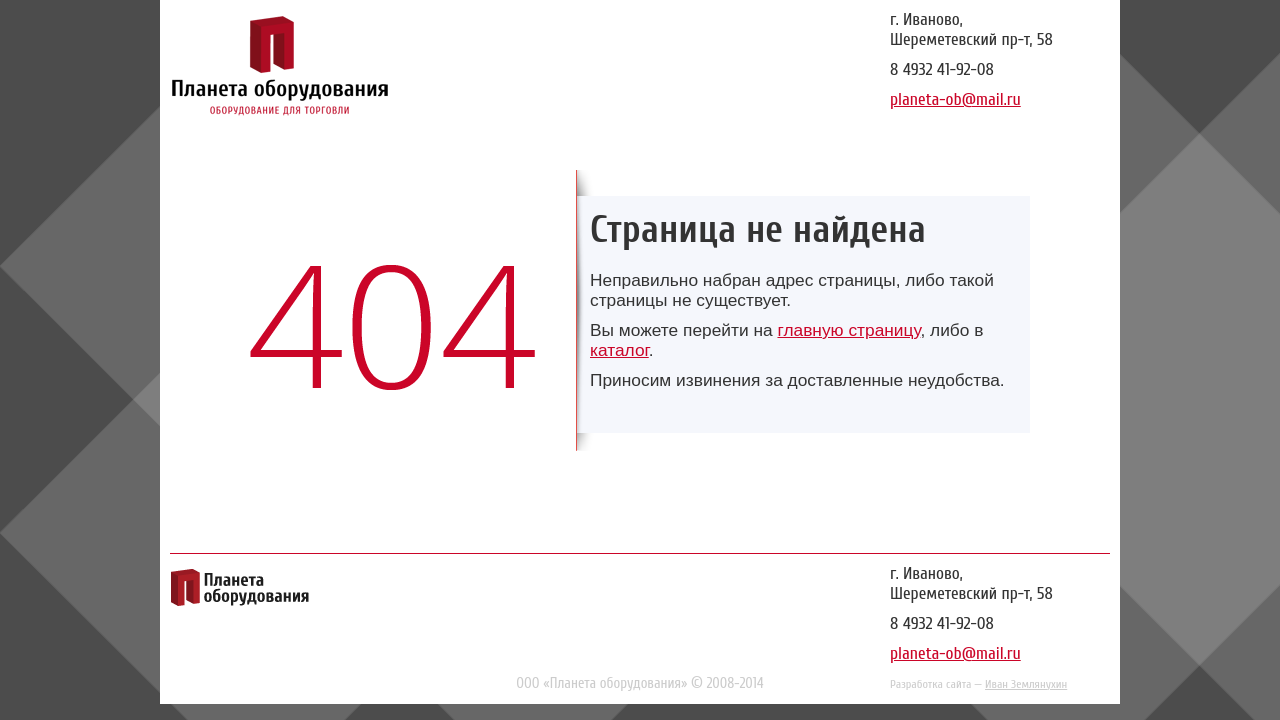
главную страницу (848, 330)
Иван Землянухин (1026, 684)
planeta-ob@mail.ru (955, 99)
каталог (619, 350)
